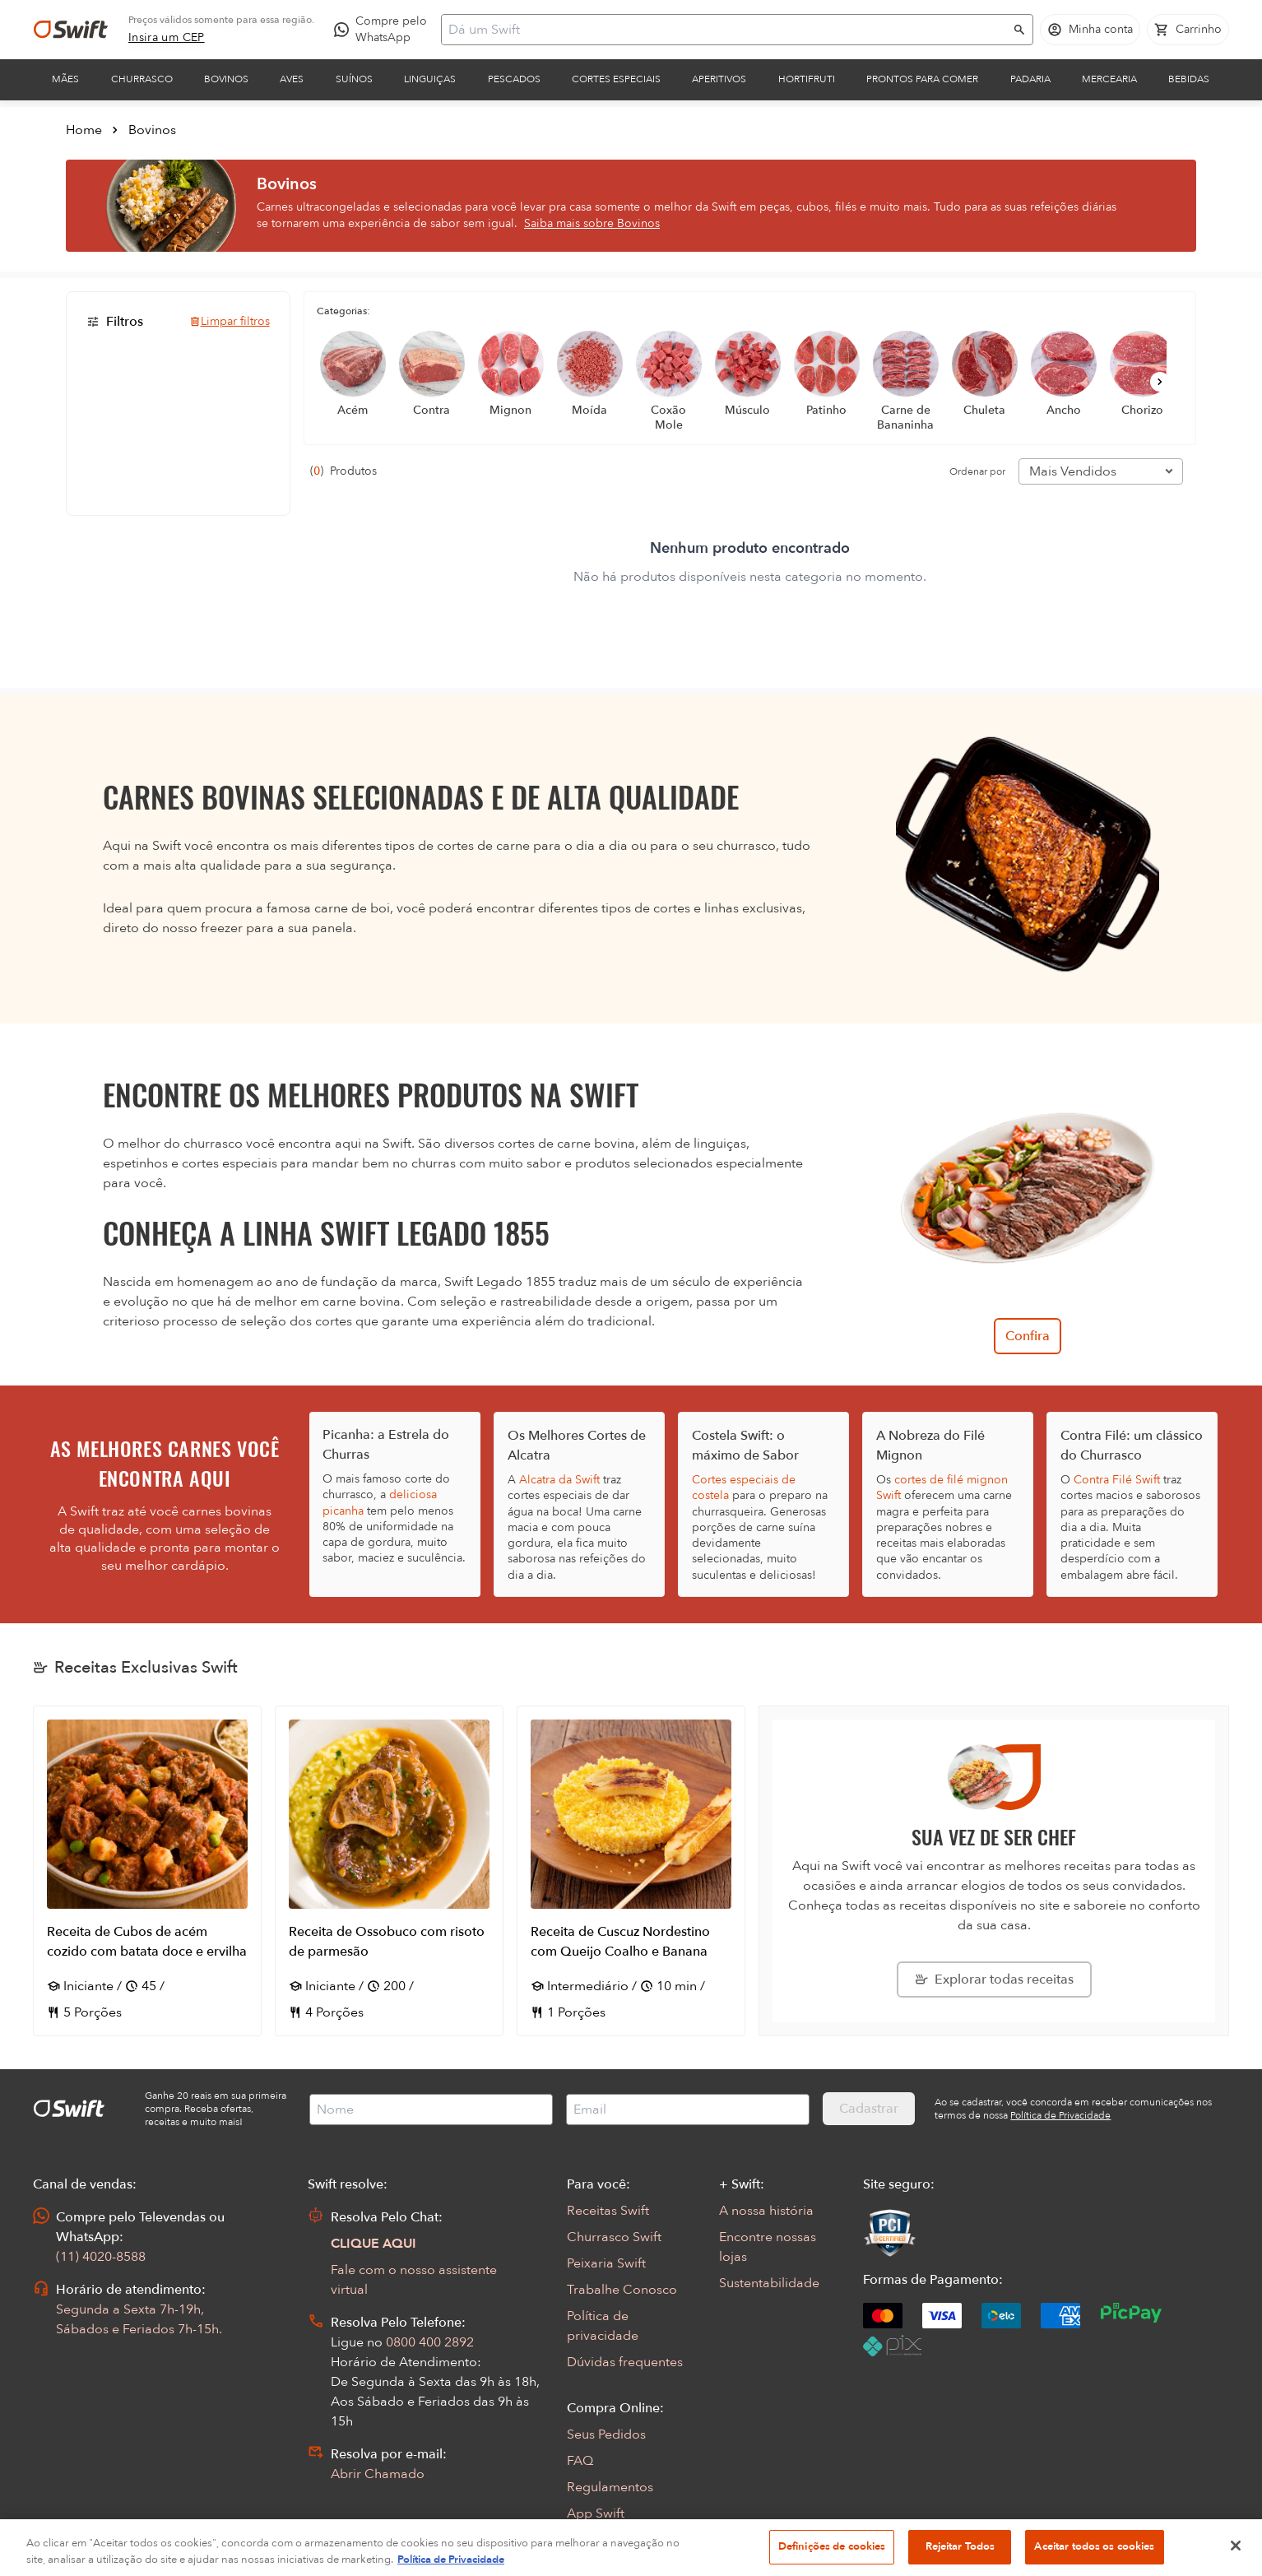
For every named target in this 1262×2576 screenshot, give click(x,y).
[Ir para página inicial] (71, 29)
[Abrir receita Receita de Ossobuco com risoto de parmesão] (389, 1871)
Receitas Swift (608, 2211)
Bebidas (1188, 79)
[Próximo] (1160, 382)
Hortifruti (806, 79)
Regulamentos (610, 2487)
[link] (166, 38)
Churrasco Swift (614, 2237)
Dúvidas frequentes (625, 2362)
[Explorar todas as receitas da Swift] (994, 1979)
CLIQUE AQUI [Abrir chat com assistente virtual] (373, 2244)
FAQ (580, 2461)
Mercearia (1109, 79)
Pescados (514, 79)
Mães (65, 79)
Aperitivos (719, 79)
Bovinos (226, 79)
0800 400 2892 (430, 2342)
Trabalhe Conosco (622, 2290)
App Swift (595, 2513)
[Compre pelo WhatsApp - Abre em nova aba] (384, 29)
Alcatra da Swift (559, 1480)
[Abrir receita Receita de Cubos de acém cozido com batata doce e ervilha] (147, 1871)
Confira (1027, 1336)
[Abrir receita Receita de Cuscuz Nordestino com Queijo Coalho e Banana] (631, 1871)
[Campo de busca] (726, 29)
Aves (292, 79)
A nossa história (766, 2211)
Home (84, 130)
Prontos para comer (922, 79)
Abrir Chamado (378, 2474)
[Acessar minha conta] (1090, 29)
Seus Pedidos (606, 2434)
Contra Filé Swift (1117, 1480)
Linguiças (430, 79)
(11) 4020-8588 (101, 2257)
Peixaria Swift (606, 2263)
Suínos (354, 79)
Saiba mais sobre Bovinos (592, 223)
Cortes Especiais (616, 79)
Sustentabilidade (769, 2283)
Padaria (1030, 79)
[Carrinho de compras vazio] (1188, 29)
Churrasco (142, 79)
